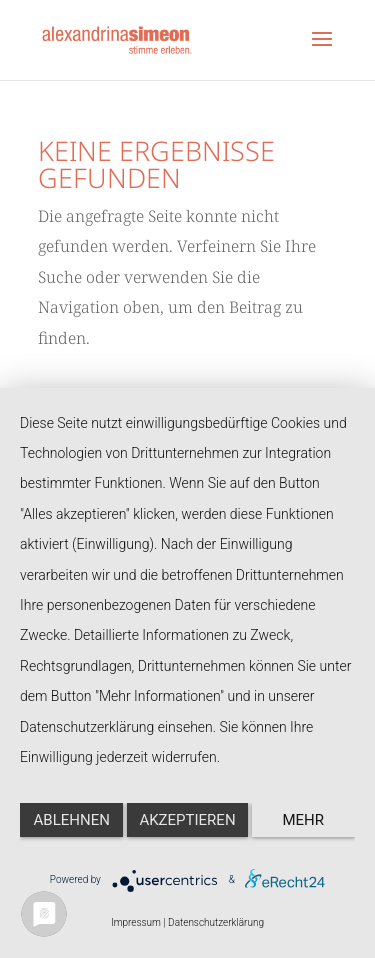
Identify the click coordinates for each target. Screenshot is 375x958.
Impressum (136, 922)
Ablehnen (72, 820)
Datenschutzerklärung (216, 922)
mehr (304, 820)
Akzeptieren (187, 820)
